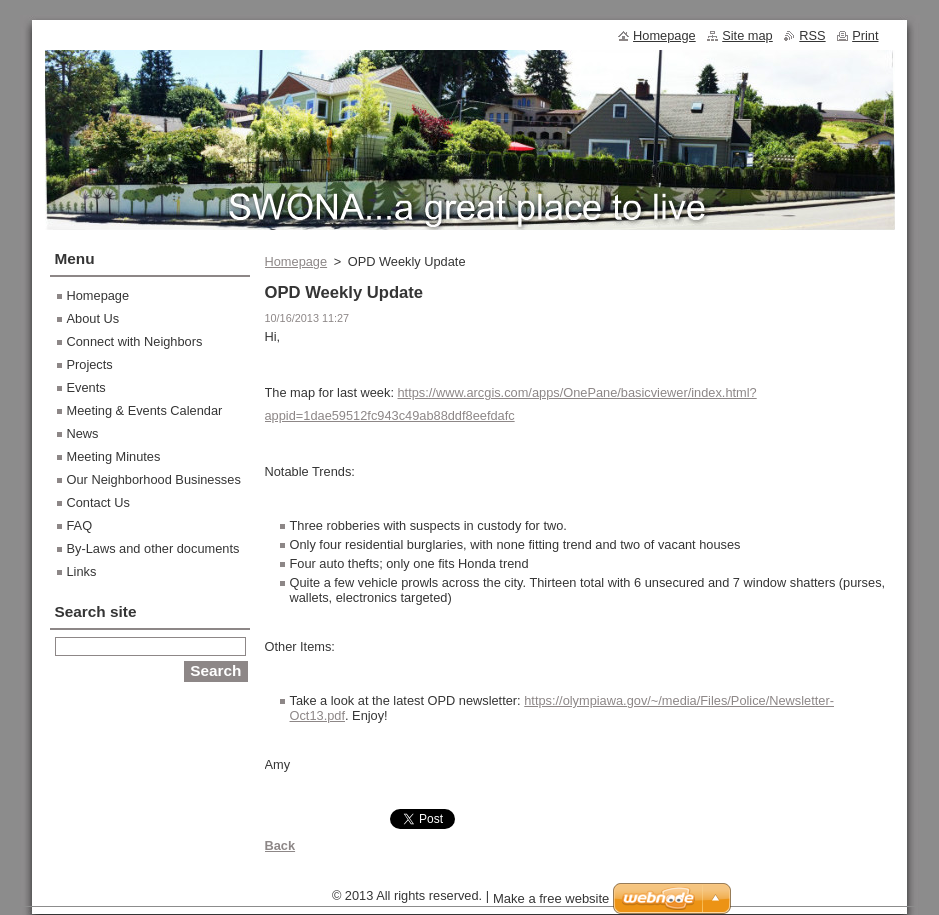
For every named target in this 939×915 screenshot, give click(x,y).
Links (82, 571)
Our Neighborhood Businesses (154, 479)
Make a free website (551, 903)
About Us (93, 318)
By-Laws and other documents (153, 548)
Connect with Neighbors (135, 341)
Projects (90, 364)
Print (865, 35)
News (83, 433)
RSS (812, 35)
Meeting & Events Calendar (145, 410)
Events (86, 387)
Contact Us (98, 502)
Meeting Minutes (114, 456)
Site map (747, 35)
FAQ (80, 525)
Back (280, 845)
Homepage (296, 261)
